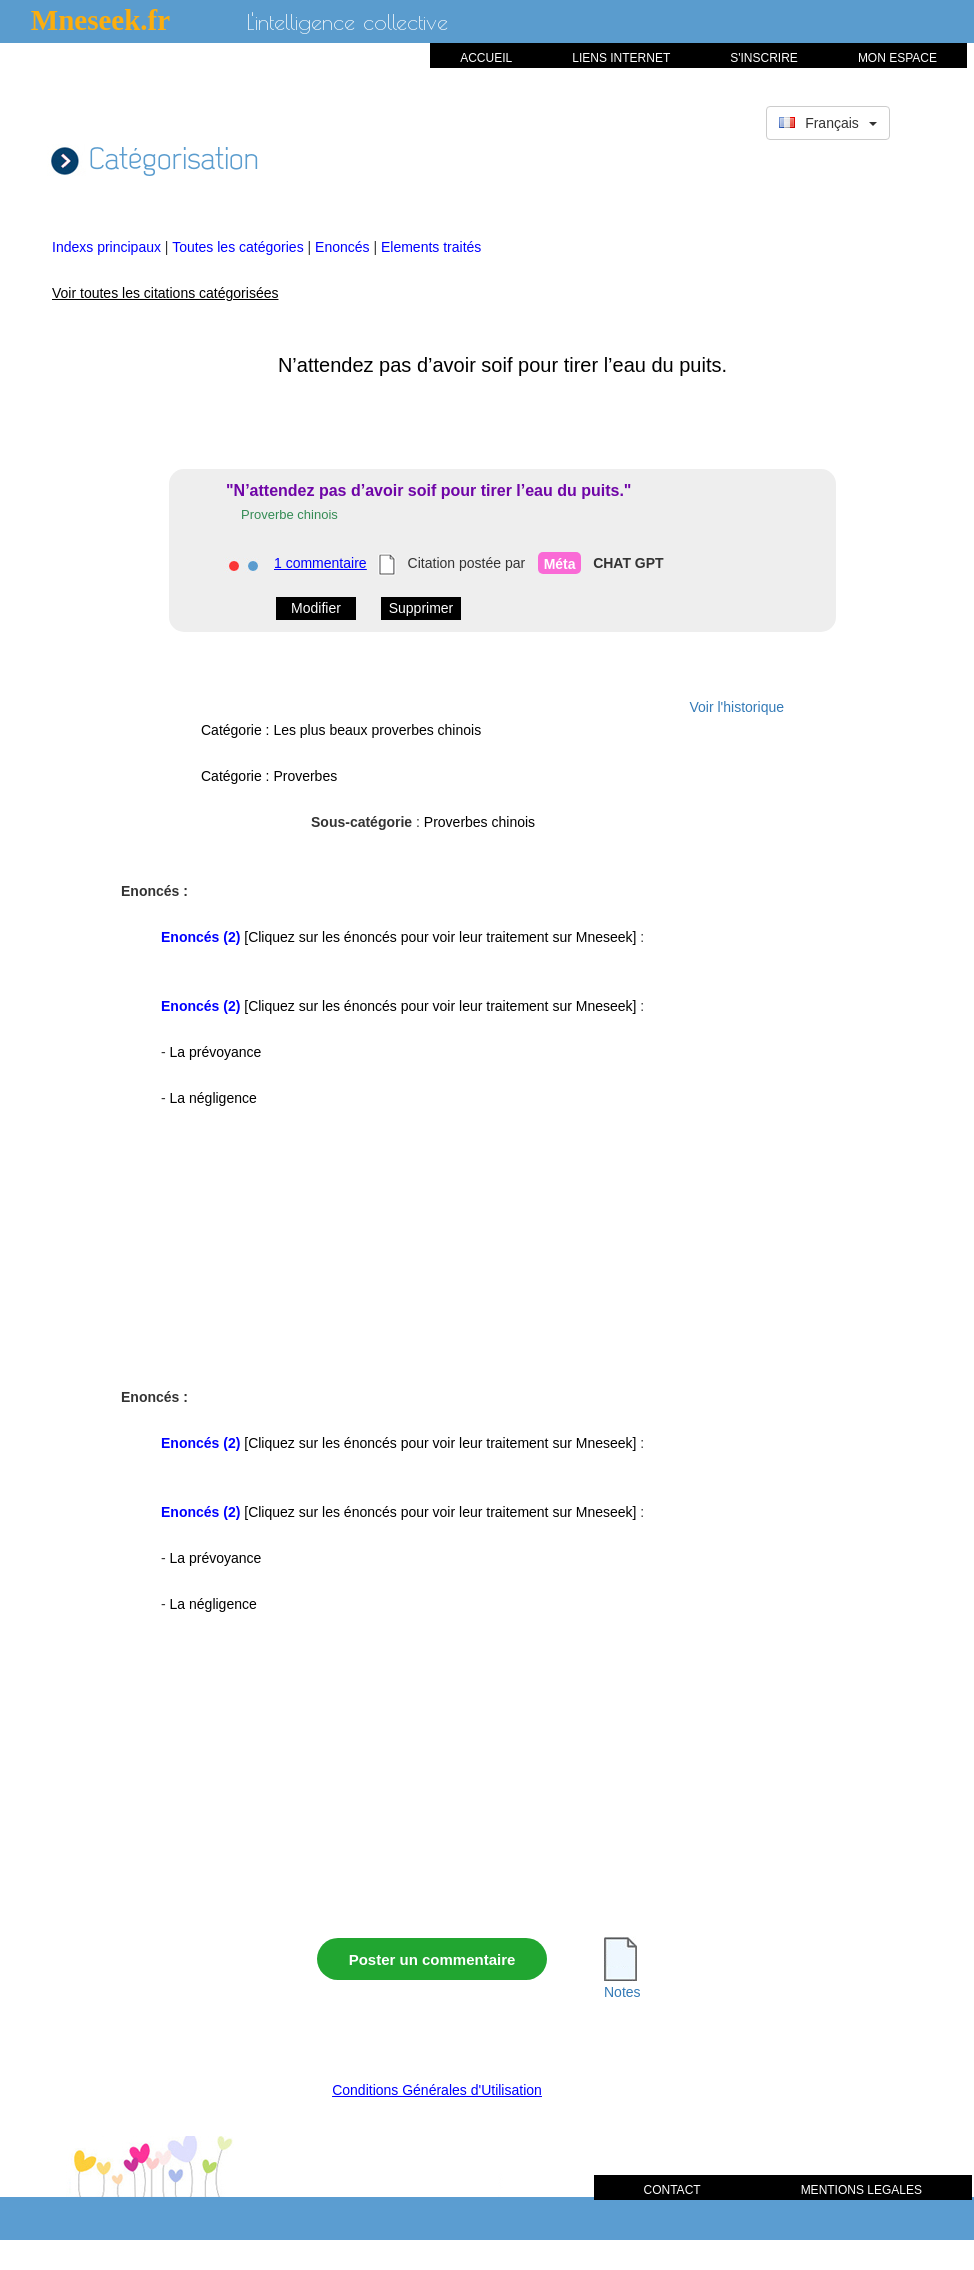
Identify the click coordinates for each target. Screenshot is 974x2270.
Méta (560, 564)
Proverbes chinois (479, 822)
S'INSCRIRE (764, 58)
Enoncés (344, 247)
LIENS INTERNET (621, 58)
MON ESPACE (897, 58)
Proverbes (305, 776)
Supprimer (421, 608)
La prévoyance (216, 1052)
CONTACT (672, 2190)
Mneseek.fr (100, 20)
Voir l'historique (737, 707)
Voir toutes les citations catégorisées (165, 293)
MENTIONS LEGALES (861, 2190)
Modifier (316, 608)
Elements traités (431, 247)
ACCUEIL (486, 58)
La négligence (213, 1098)
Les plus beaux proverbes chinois (377, 730)
